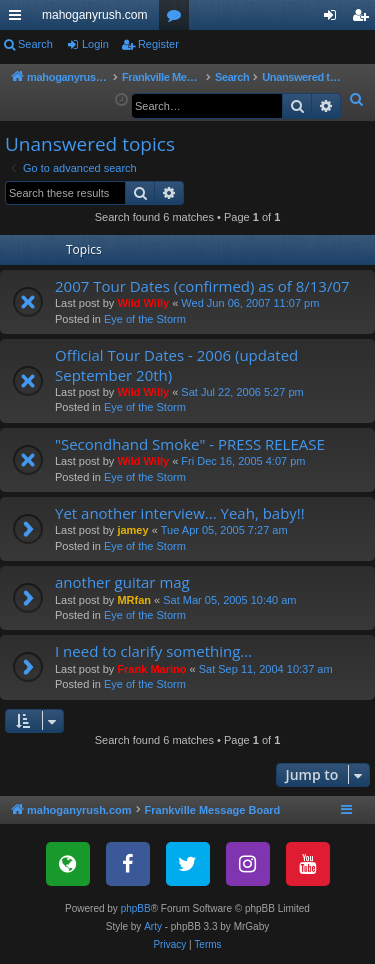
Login (95, 44)
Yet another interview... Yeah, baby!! (180, 513)
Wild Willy (143, 303)
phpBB (136, 908)
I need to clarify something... (153, 651)
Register (158, 44)
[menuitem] (357, 100)
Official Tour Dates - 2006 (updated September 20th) (176, 364)
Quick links (19, 19)
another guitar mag (122, 582)
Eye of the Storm (145, 319)
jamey (132, 530)
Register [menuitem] (364, 19)
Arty (153, 926)
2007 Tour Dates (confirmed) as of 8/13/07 (202, 286)
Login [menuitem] (334, 19)
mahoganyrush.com (94, 15)
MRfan (134, 600)
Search (35, 44)
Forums (178, 19)
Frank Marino (151, 669)
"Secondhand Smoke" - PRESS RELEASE (190, 444)
